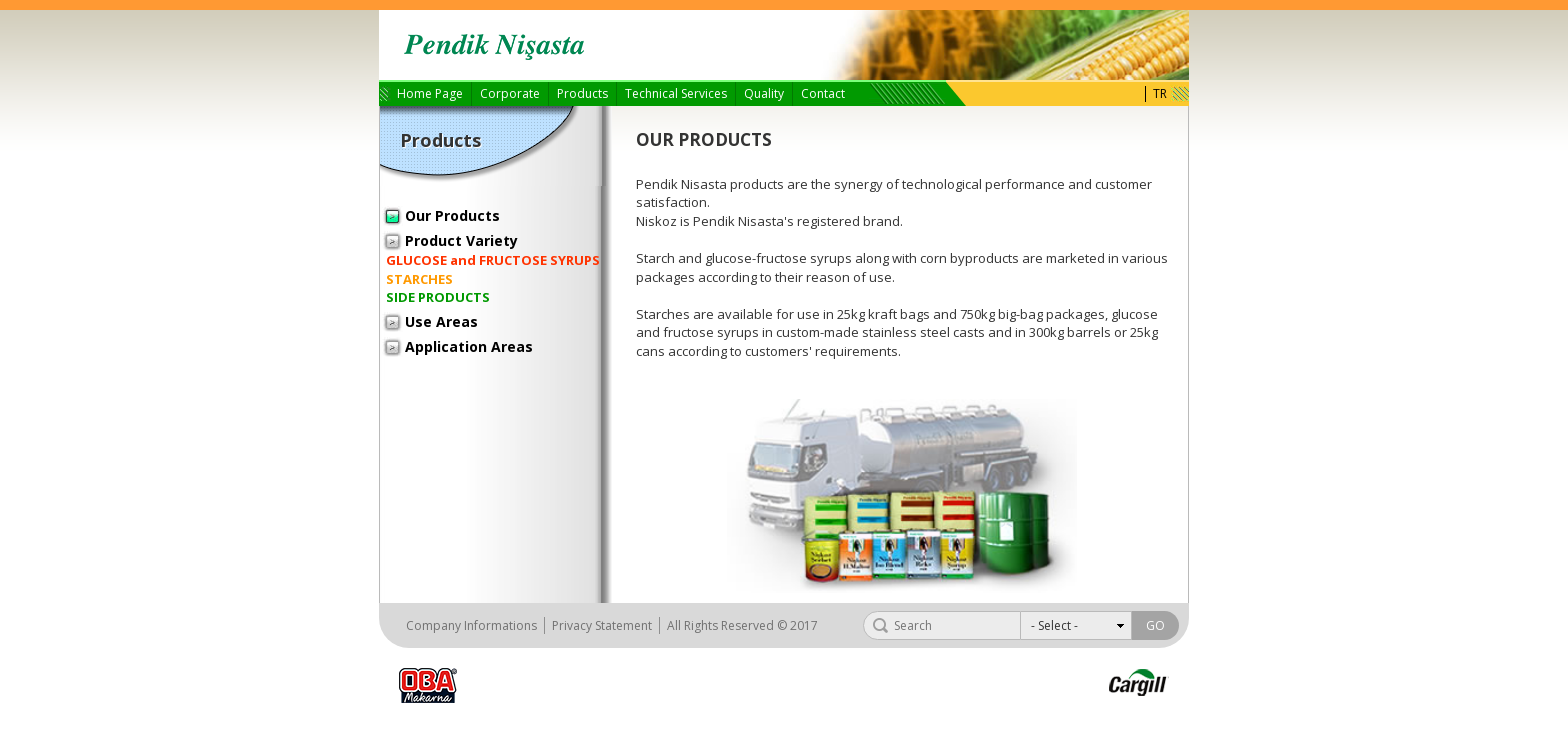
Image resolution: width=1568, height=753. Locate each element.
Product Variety (461, 240)
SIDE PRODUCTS (438, 297)
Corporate (510, 93)
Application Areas (469, 346)
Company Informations (471, 625)
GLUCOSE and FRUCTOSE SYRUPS (493, 260)
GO (1155, 625)
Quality (764, 93)
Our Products (452, 215)
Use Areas (441, 321)
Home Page (430, 93)
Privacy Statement (602, 625)
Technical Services (676, 93)
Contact (823, 93)
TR (1160, 94)
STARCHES (419, 279)
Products (582, 93)
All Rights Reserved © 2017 (742, 625)
